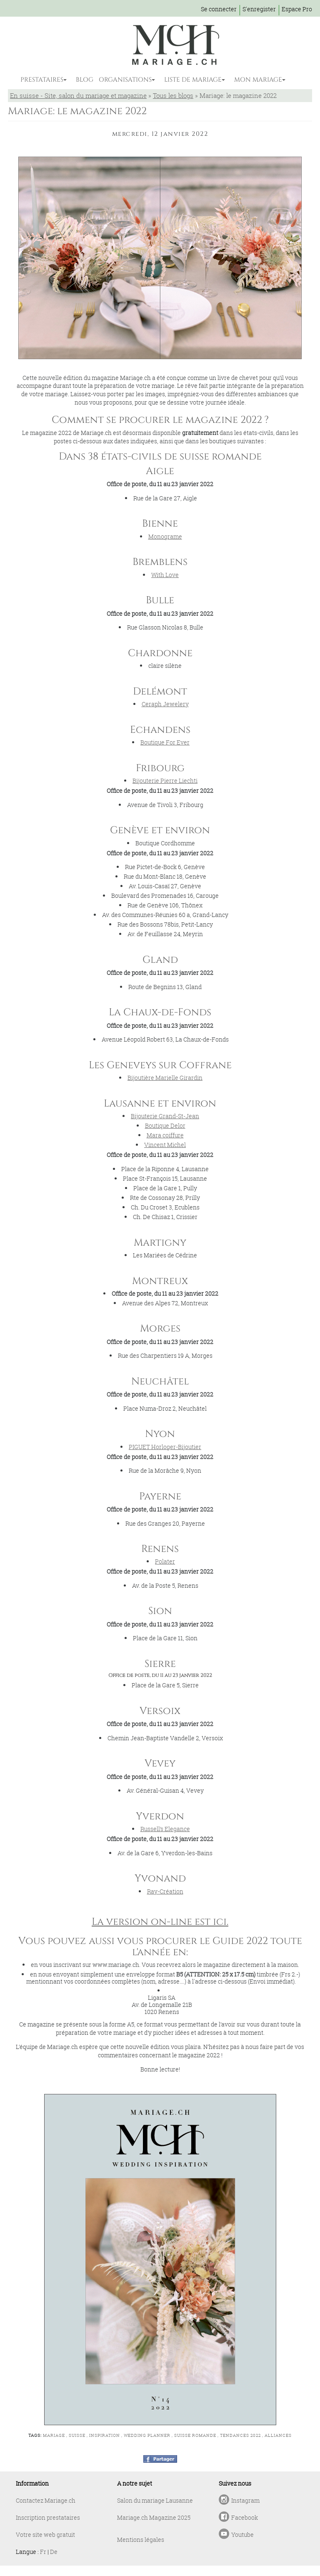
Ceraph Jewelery (165, 704)
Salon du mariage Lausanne (155, 2500)
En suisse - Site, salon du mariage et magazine (78, 95)
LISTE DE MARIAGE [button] (193, 79)
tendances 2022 (240, 2435)
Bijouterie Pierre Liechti (165, 781)
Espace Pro (297, 9)
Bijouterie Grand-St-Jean (165, 1116)
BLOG (84, 79)
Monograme (165, 536)
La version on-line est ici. (160, 1922)
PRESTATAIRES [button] (41, 79)
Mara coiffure (165, 1135)
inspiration (104, 2435)
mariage (54, 2435)
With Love (165, 575)
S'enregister (259, 9)
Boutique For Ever (165, 742)
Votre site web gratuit (45, 2535)
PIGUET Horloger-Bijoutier (165, 1447)
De (54, 2552)
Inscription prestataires (48, 2517)
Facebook (244, 2517)
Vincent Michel (165, 1145)
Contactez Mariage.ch (45, 2500)
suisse (77, 2435)
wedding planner (147, 2435)
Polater (165, 1561)
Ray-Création (165, 1891)
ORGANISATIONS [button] (125, 79)
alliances (278, 2435)
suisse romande (195, 2435)
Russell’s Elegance (165, 1829)
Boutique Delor (165, 1125)
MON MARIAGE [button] (258, 79)
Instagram (245, 2500)
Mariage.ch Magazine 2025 (153, 2517)
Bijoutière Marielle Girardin (165, 1078)
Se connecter (219, 9)
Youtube (242, 2535)
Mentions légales (140, 2540)
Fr (43, 2552)
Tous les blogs (173, 95)
